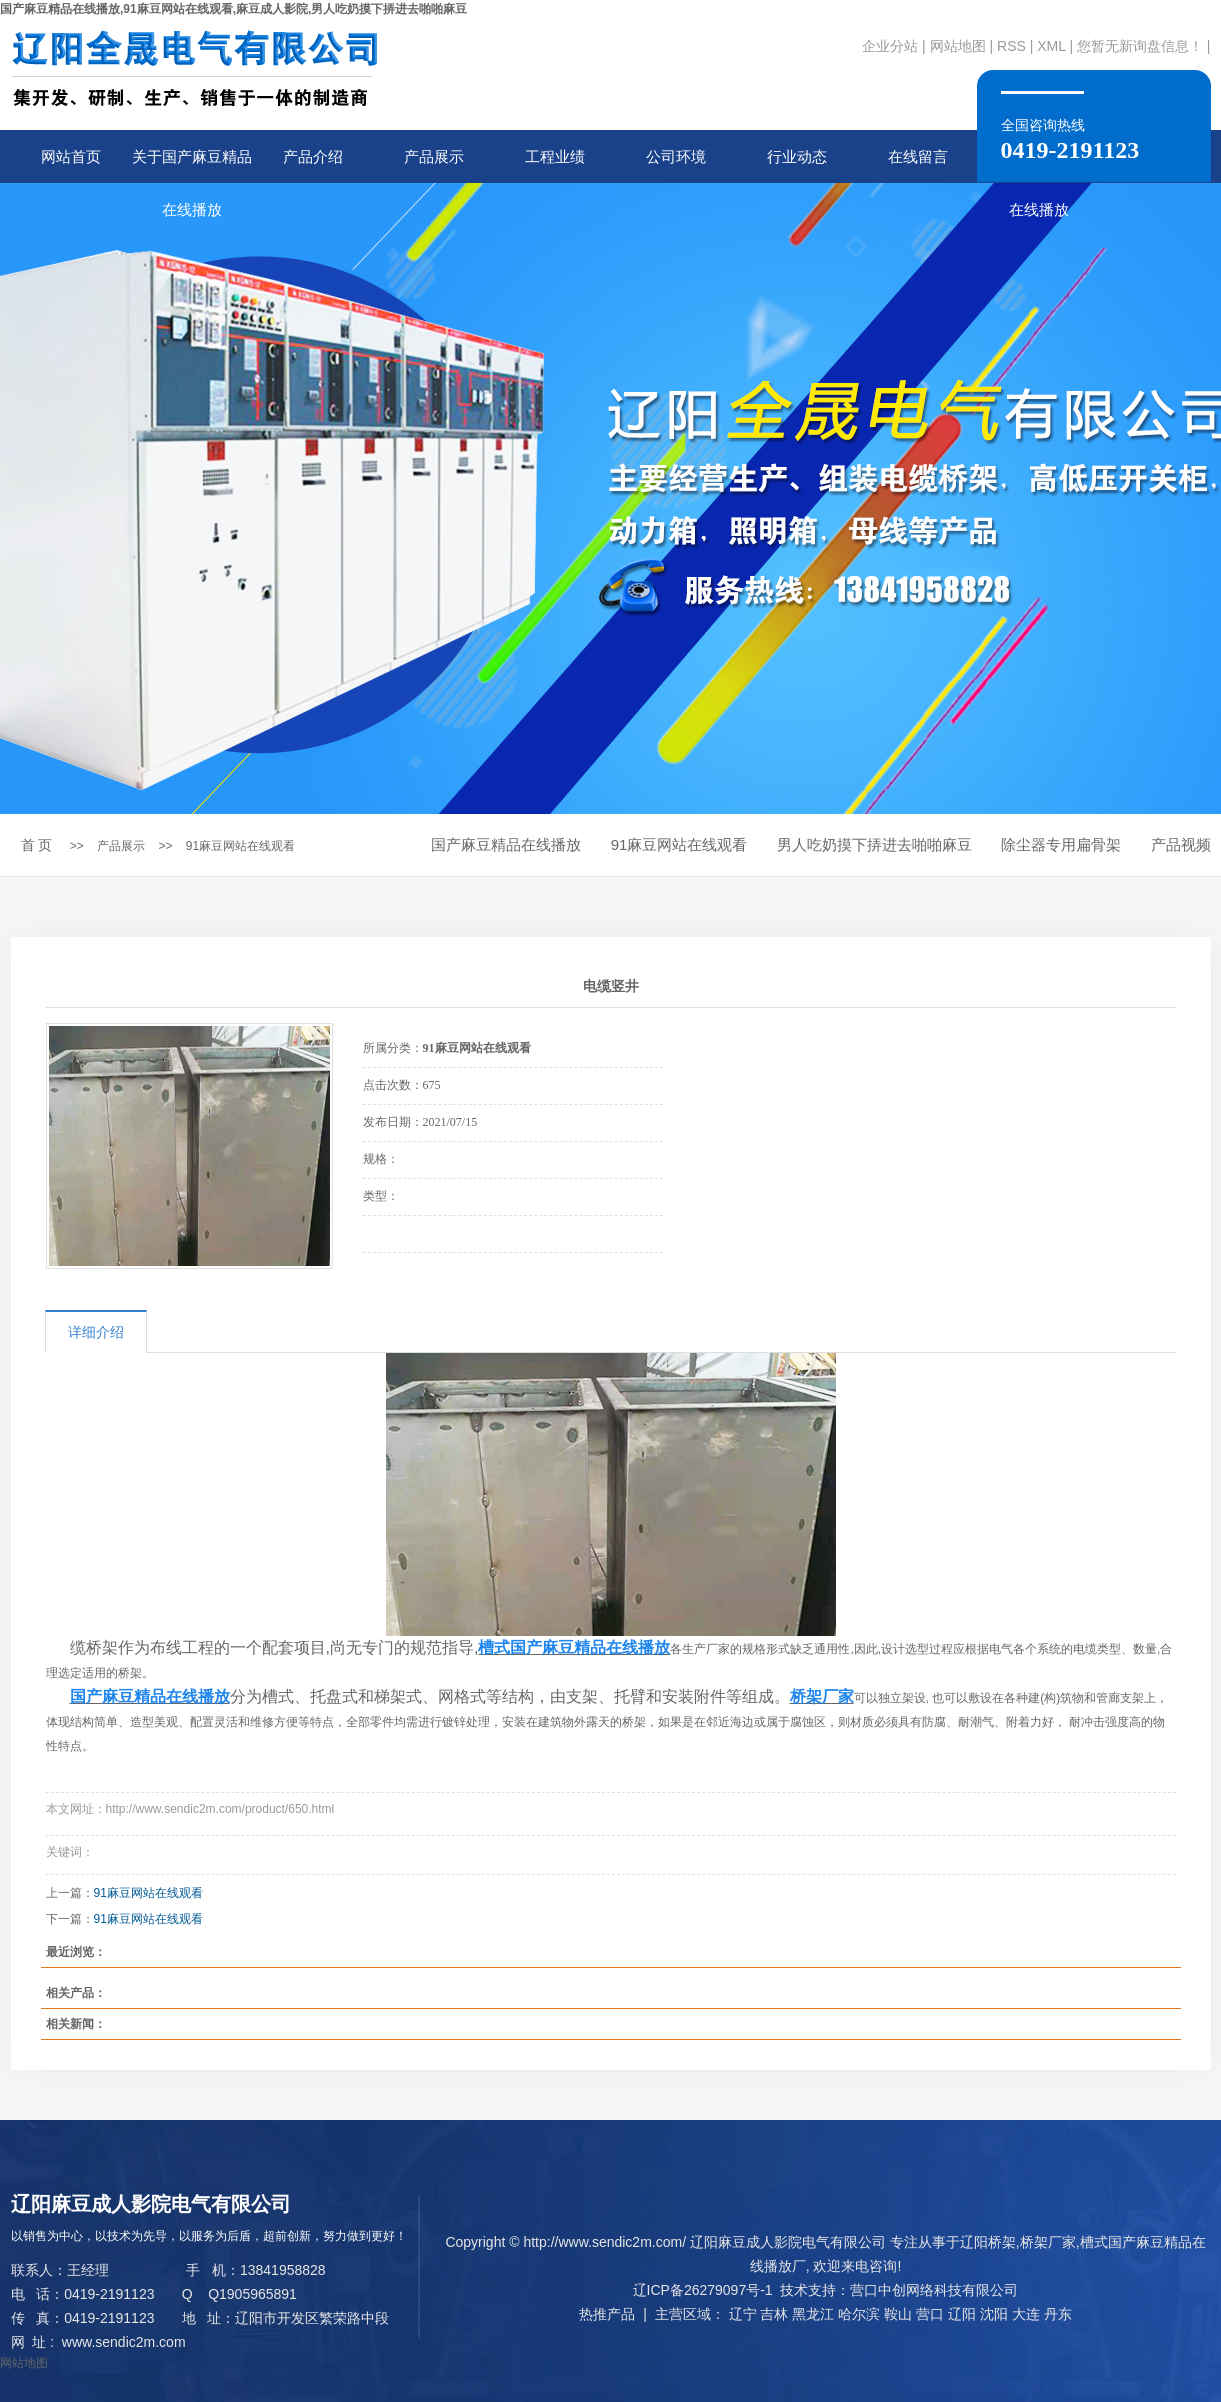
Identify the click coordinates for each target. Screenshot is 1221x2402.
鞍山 (898, 2314)
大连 (1026, 2314)
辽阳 (962, 2314)
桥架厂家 (1048, 2242)
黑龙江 (813, 2314)
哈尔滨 (859, 2314)
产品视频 (1181, 844)
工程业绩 (555, 156)
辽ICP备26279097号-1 (703, 2290)
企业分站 (890, 46)
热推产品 (607, 2314)
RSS (1011, 46)
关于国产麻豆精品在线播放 (192, 165)
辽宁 (743, 2314)
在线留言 (918, 156)
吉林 (774, 2314)
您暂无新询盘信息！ (1140, 46)
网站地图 (958, 46)
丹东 (1058, 2314)
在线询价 (419, 1280)
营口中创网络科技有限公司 (934, 2290)
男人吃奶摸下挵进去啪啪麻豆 (874, 844)
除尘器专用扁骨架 (1061, 844)
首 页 (37, 845)
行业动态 (797, 156)
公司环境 (676, 156)
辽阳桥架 (988, 2242)
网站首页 (71, 156)
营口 (930, 2314)
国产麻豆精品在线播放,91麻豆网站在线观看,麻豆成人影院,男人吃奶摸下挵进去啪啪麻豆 (233, 9)
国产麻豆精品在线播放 (506, 844)
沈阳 (994, 2314)
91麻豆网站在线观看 (240, 846)
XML (1051, 46)
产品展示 (434, 156)
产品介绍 (313, 156)
